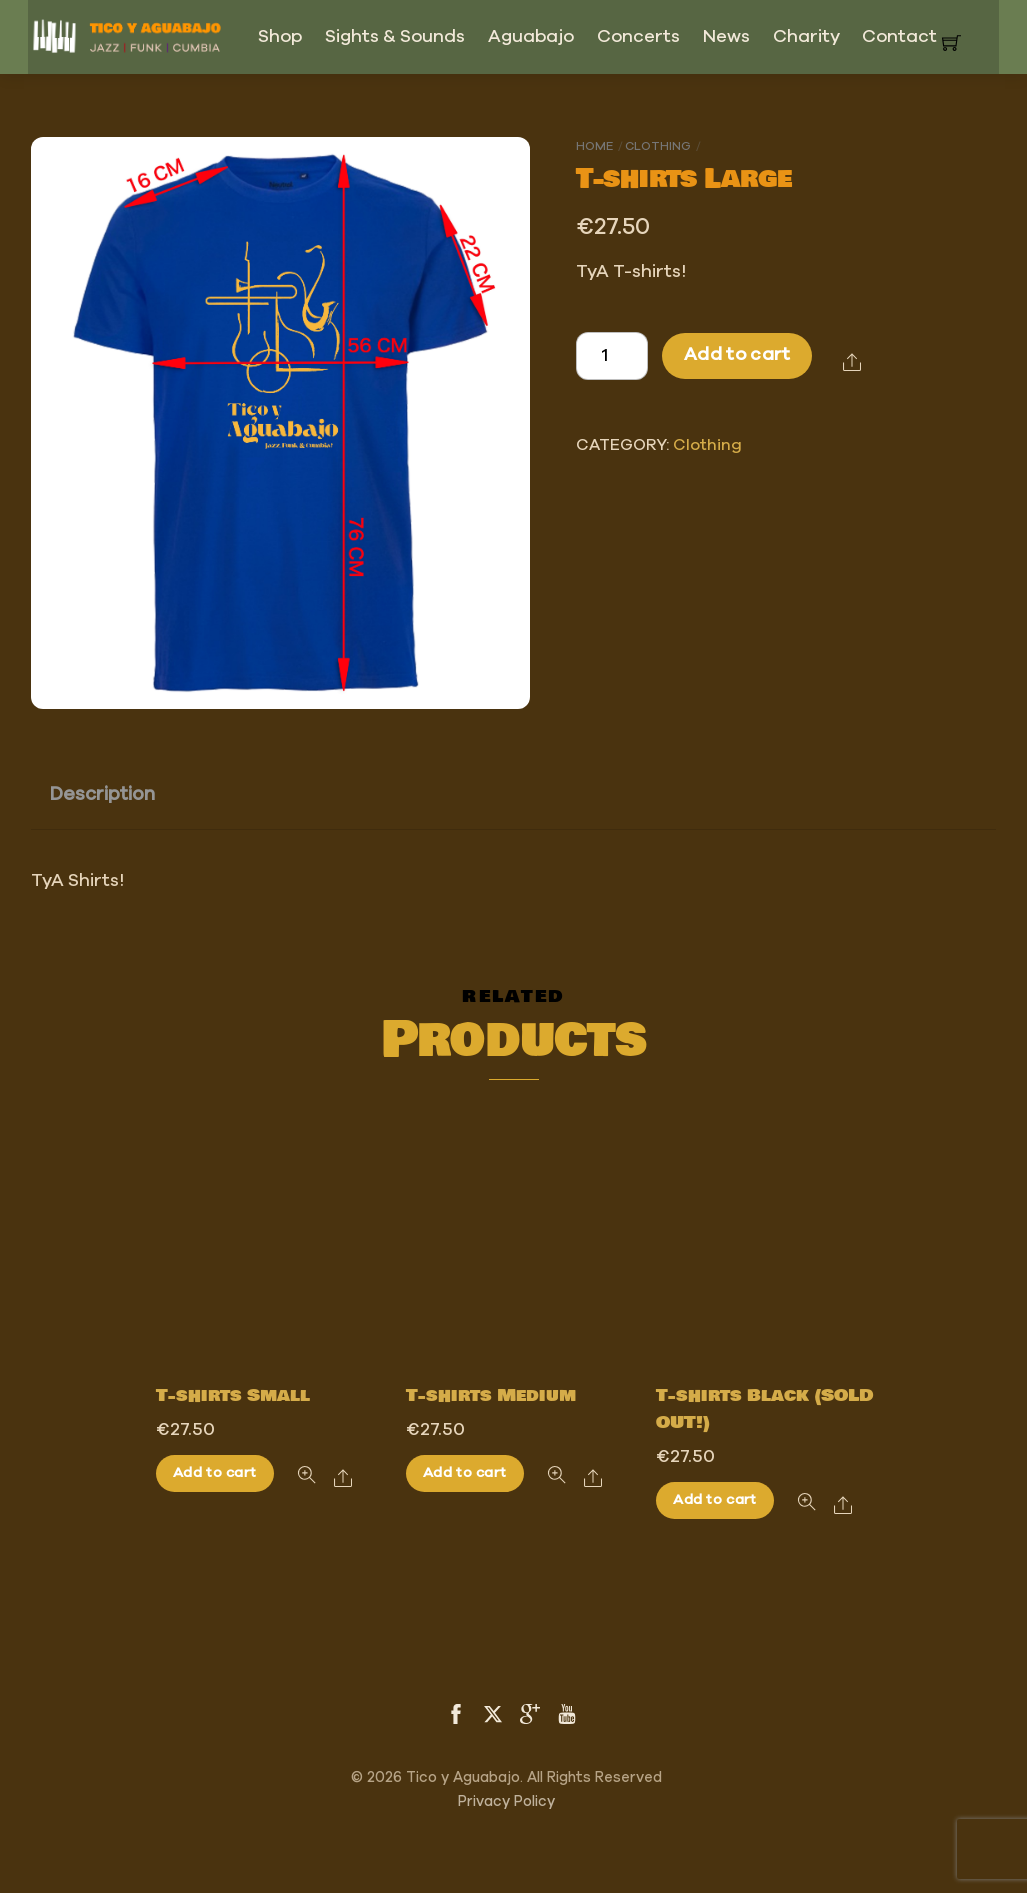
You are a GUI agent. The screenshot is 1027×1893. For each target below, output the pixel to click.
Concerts (638, 37)
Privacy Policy (506, 1801)
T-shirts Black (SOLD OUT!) (764, 1409)
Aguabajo (531, 37)
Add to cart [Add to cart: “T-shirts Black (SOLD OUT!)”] (714, 1500)
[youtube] (567, 1712)
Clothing (658, 146)
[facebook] (456, 1712)
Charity (806, 37)
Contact (899, 37)
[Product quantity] (612, 356)
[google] (530, 1712)
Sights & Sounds (395, 37)
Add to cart (737, 355)
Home (594, 146)
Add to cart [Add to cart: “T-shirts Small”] (214, 1473)
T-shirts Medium (491, 1396)
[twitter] (493, 1712)
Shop (280, 37)
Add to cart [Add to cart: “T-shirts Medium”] (464, 1473)
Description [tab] (102, 794)
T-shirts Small (233, 1396)
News (726, 37)
